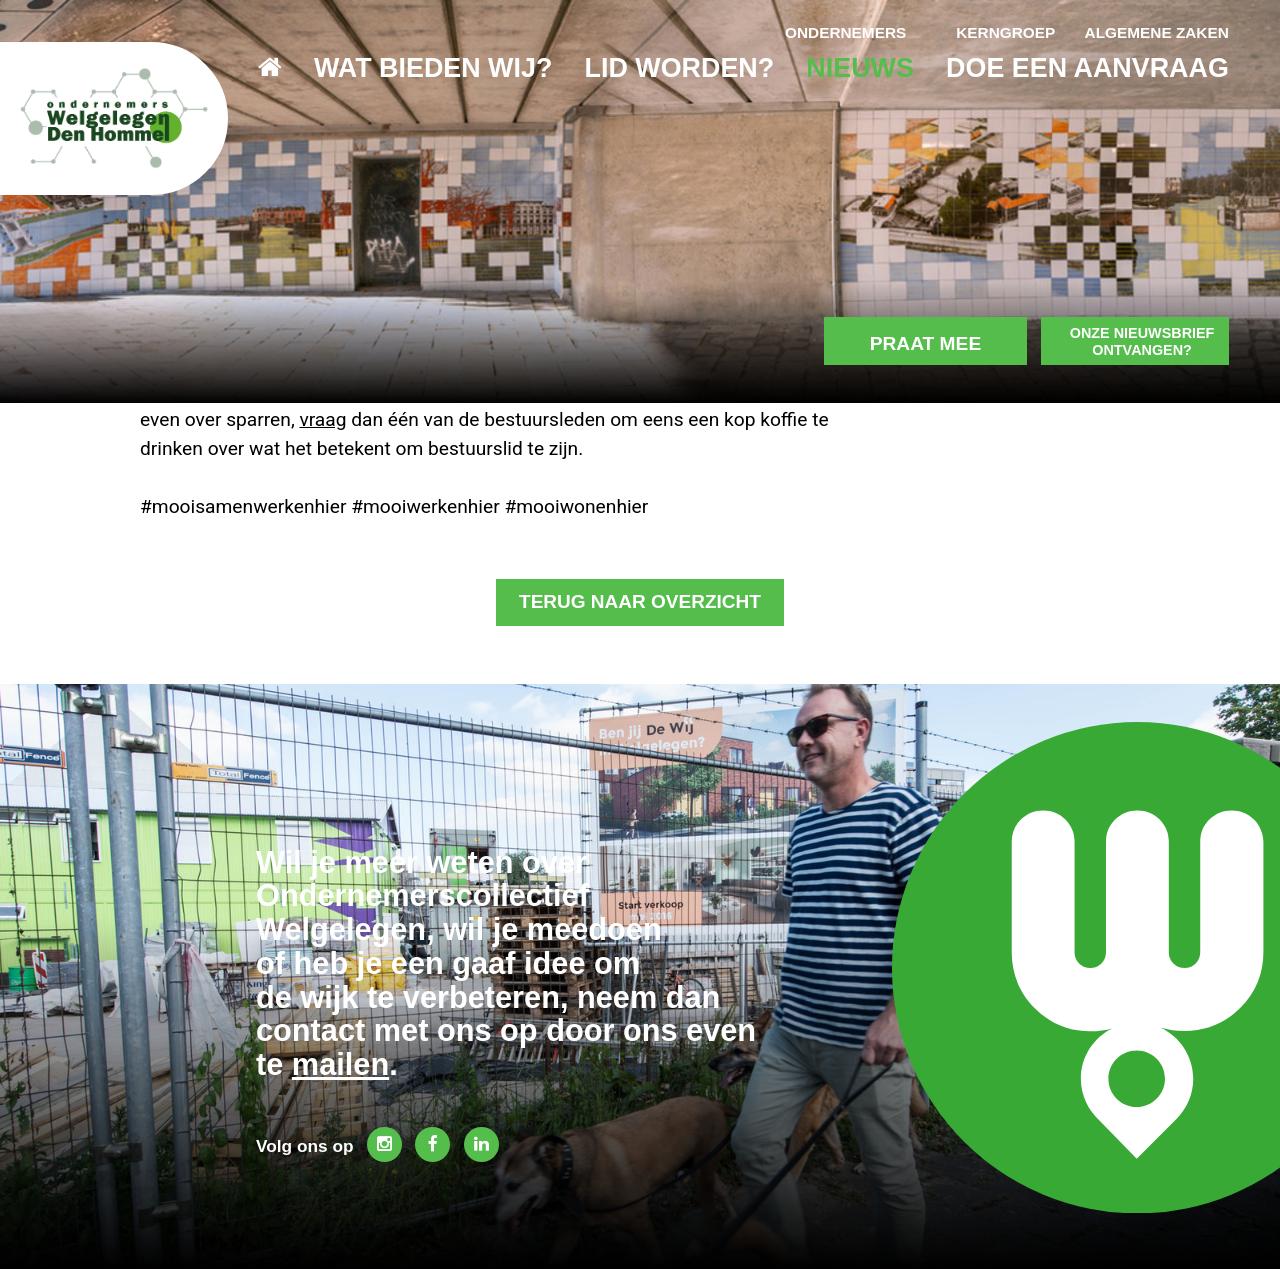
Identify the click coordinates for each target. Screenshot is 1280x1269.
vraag (322, 419)
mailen (340, 1062)
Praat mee (912, 263)
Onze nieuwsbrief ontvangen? (1137, 261)
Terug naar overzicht (640, 602)
